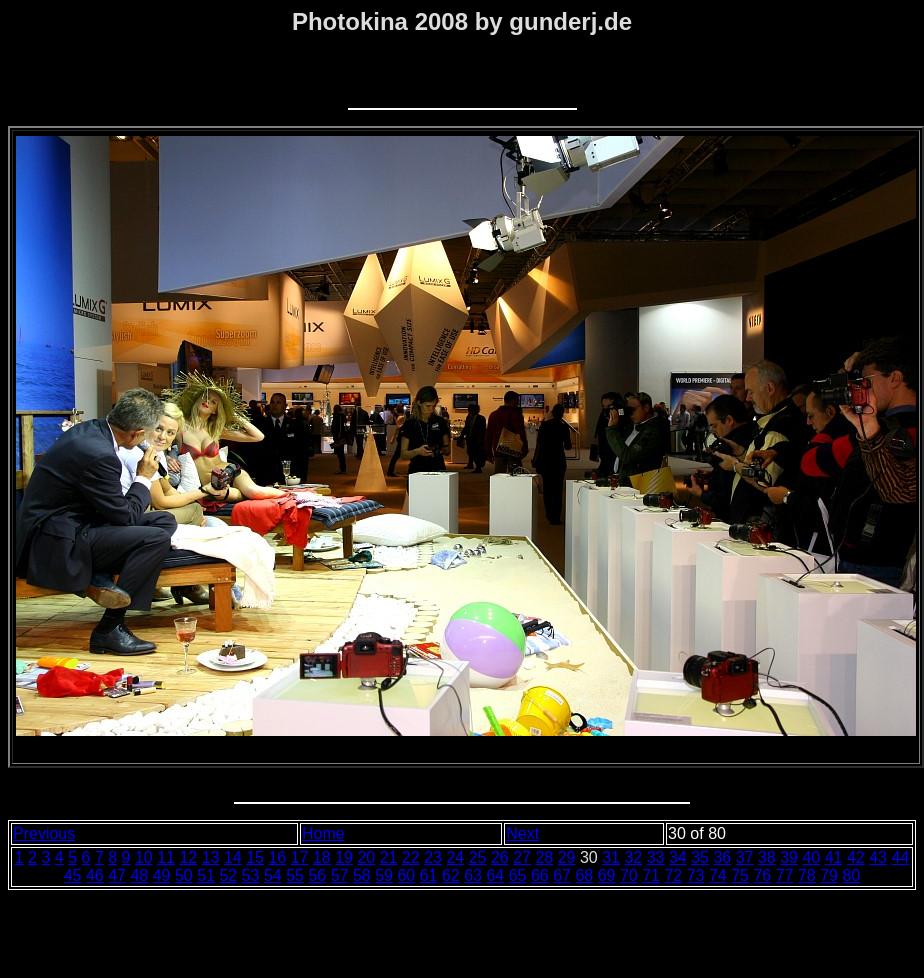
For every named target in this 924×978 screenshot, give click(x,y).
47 (117, 875)
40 (811, 857)
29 (567, 857)
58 (362, 875)
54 (273, 875)
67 (562, 875)
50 (184, 875)
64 (495, 875)
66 (540, 875)
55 (295, 875)
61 (429, 875)
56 (317, 875)
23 (433, 857)
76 (762, 875)
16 (277, 857)
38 (767, 857)
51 (206, 875)
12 (188, 857)
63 (473, 875)
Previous (44, 833)
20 (366, 857)
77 (785, 875)
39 (789, 857)
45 (73, 875)
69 (607, 875)
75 (740, 875)
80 (851, 875)
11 (166, 857)
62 (451, 875)
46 (95, 875)
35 (700, 857)
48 (139, 875)
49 (162, 875)
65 (518, 875)
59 (384, 875)
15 (255, 857)
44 (900, 857)
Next (522, 833)
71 (651, 875)
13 (211, 857)
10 (144, 857)
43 (878, 857)
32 (633, 857)
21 (389, 857)
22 (411, 857)
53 (251, 875)
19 (344, 857)
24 (455, 857)
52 (228, 875)
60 (406, 875)
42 (856, 857)
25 (478, 857)
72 (673, 875)
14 (233, 857)
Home (323, 833)
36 (722, 857)
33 (656, 857)
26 (500, 857)
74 (718, 875)
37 (745, 857)
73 (696, 875)
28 (544, 857)
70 (629, 875)
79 (829, 875)
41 (834, 857)
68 (584, 875)
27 (522, 857)
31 (611, 857)
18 (322, 857)
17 (300, 857)
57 (340, 875)
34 (678, 857)
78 (807, 875)
